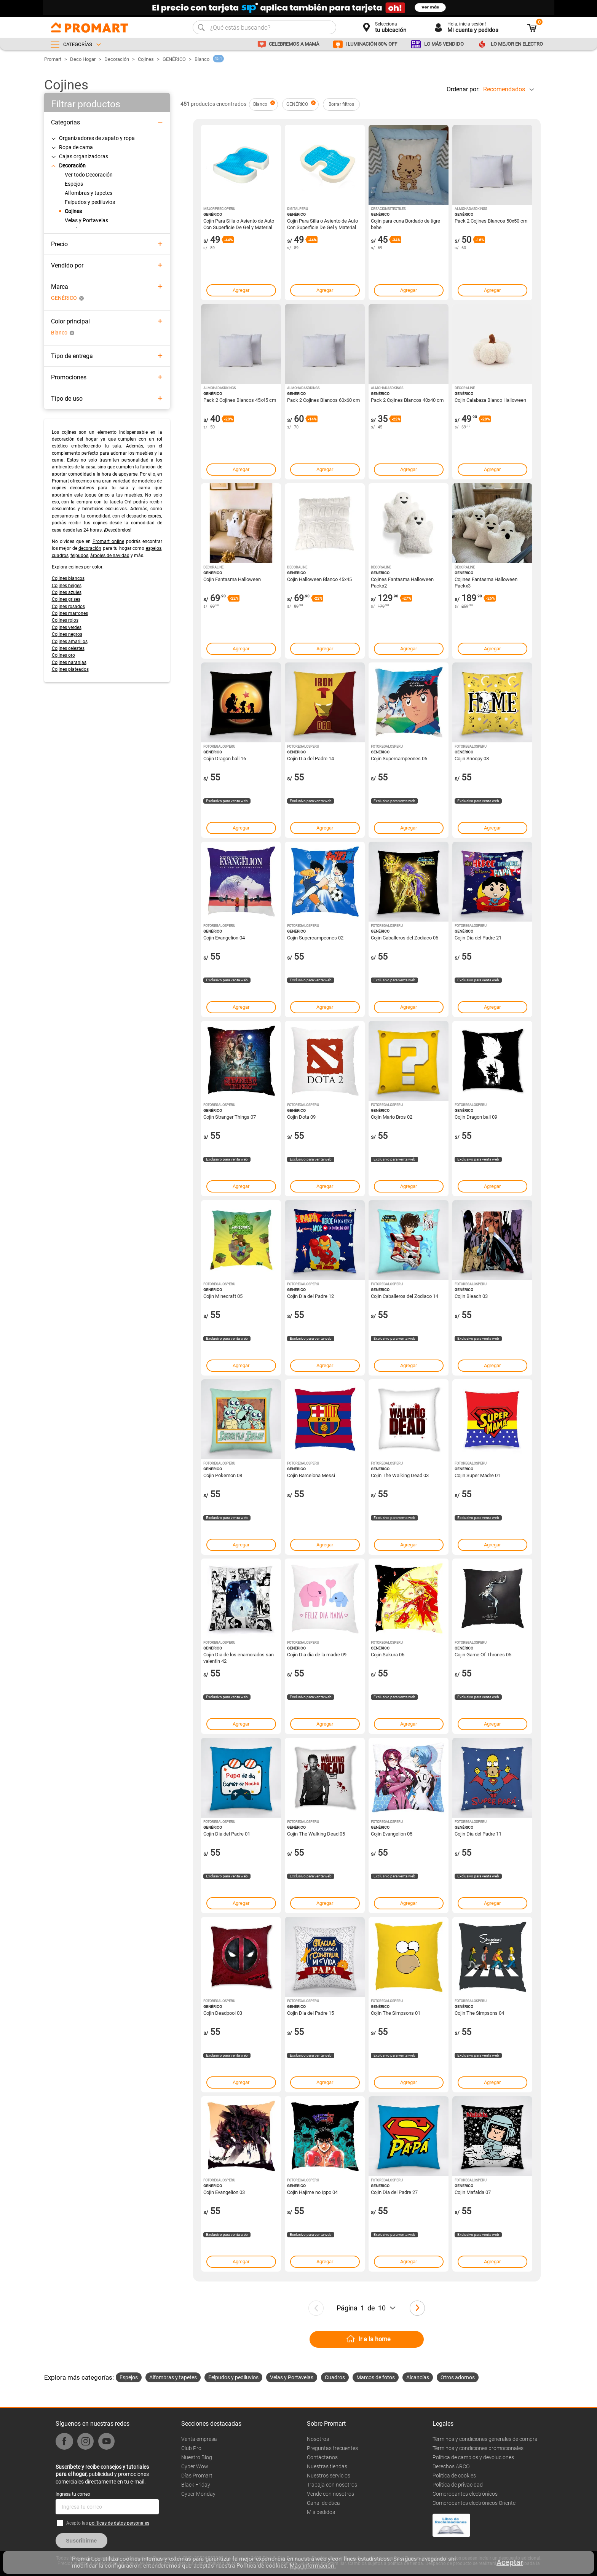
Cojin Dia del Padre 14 (310, 758)
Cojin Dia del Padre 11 (478, 1834)
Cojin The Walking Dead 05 (316, 1834)
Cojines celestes (68, 648)
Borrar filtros (341, 104)
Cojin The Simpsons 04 (479, 2013)
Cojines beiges (66, 585)
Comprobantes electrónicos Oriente (474, 2503)
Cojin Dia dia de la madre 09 (316, 1654)
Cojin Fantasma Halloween (232, 579)
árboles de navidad (109, 555)
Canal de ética (323, 2503)
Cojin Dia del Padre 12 (310, 1296)
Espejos (129, 2377)
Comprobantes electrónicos (465, 2494)
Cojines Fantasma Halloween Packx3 (486, 582)
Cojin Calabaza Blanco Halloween (490, 400)
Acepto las (107, 2523)
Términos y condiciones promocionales (478, 2448)
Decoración (116, 59)
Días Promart (196, 2476)
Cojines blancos (68, 578)
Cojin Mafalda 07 (473, 2192)
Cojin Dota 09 (301, 1117)
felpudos (79, 555)
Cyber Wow (194, 2466)
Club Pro (191, 2448)
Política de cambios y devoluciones (473, 2457)
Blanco (202, 59)
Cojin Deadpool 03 (222, 2013)
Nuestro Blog (196, 2457)
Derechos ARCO (451, 2466)
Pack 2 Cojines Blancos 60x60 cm (323, 400)
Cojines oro (63, 655)
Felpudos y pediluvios (233, 2377)
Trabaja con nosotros (332, 2485)
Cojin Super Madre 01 (477, 1475)
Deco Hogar (83, 59)
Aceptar (509, 2562)
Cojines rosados (68, 606)
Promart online (108, 541)
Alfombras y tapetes (173, 2377)
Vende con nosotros (330, 2494)
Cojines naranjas (69, 662)
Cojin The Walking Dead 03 (400, 1475)
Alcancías (417, 2377)
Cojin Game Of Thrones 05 (483, 1654)
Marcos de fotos (375, 2377)
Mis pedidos (321, 2512)
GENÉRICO (174, 59)
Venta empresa (199, 2439)
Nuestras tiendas (327, 2466)
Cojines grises (66, 599)
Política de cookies (454, 2476)
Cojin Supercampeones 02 (315, 938)
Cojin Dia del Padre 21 (478, 938)
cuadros (60, 555)
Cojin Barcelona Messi (311, 1475)
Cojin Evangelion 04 (224, 938)
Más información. (312, 2565)
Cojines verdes (66, 627)
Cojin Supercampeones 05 (399, 758)
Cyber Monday (198, 2494)
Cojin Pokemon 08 (222, 1475)
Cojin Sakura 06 (387, 1654)
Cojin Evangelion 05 (391, 1834)
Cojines (146, 59)
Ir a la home (374, 2339)
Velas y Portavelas (291, 2377)
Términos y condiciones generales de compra (485, 2439)
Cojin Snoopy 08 (472, 758)
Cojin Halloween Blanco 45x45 (319, 579)
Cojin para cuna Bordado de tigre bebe (405, 223)
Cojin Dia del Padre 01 (226, 1834)
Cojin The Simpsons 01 (395, 2013)
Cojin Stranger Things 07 (229, 1117)
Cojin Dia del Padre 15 (310, 2013)
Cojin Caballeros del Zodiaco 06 (404, 938)
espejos (153, 548)
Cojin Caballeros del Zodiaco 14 (404, 1296)
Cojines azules (66, 592)
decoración (89, 548)
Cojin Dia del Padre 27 (394, 2192)
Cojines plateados (70, 669)
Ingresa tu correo (73, 2494)
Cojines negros (67, 634)
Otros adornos (458, 2377)
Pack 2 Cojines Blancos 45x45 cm (239, 400)
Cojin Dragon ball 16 (224, 758)
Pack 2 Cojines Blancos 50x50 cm (491, 221)
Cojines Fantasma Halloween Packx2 (402, 582)
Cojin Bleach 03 (471, 1296)
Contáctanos (322, 2457)
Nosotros (318, 2439)
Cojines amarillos (70, 641)
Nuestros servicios (328, 2476)
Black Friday (195, 2485)
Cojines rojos (65, 620)
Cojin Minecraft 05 (223, 1296)
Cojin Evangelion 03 (224, 2192)
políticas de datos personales (119, 2523)
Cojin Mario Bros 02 (391, 1117)
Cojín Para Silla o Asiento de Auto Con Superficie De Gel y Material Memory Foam (238, 223)
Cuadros (335, 2377)
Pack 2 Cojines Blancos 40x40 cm (407, 400)
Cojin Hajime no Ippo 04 (312, 2192)
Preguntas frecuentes (332, 2448)
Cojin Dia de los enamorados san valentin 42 (238, 1657)
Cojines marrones (70, 613)
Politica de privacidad (458, 2485)
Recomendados (504, 89)
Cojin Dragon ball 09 (476, 1117)
